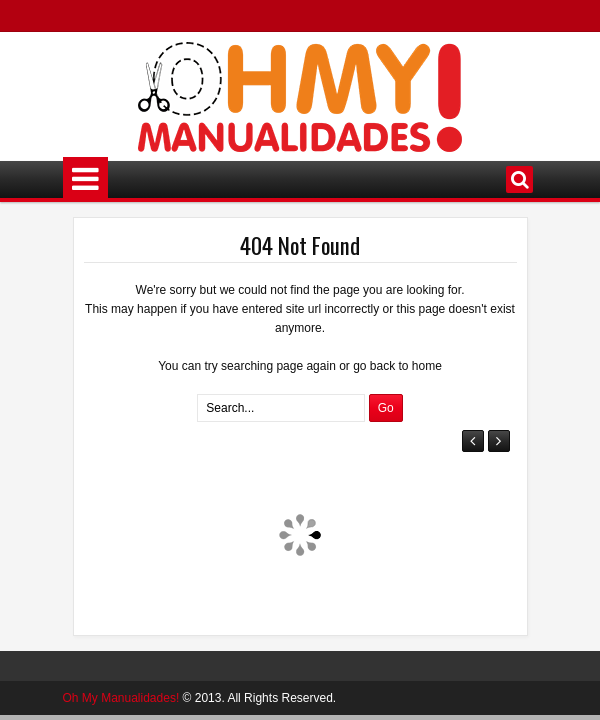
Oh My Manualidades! (121, 698)
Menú (85, 179)
